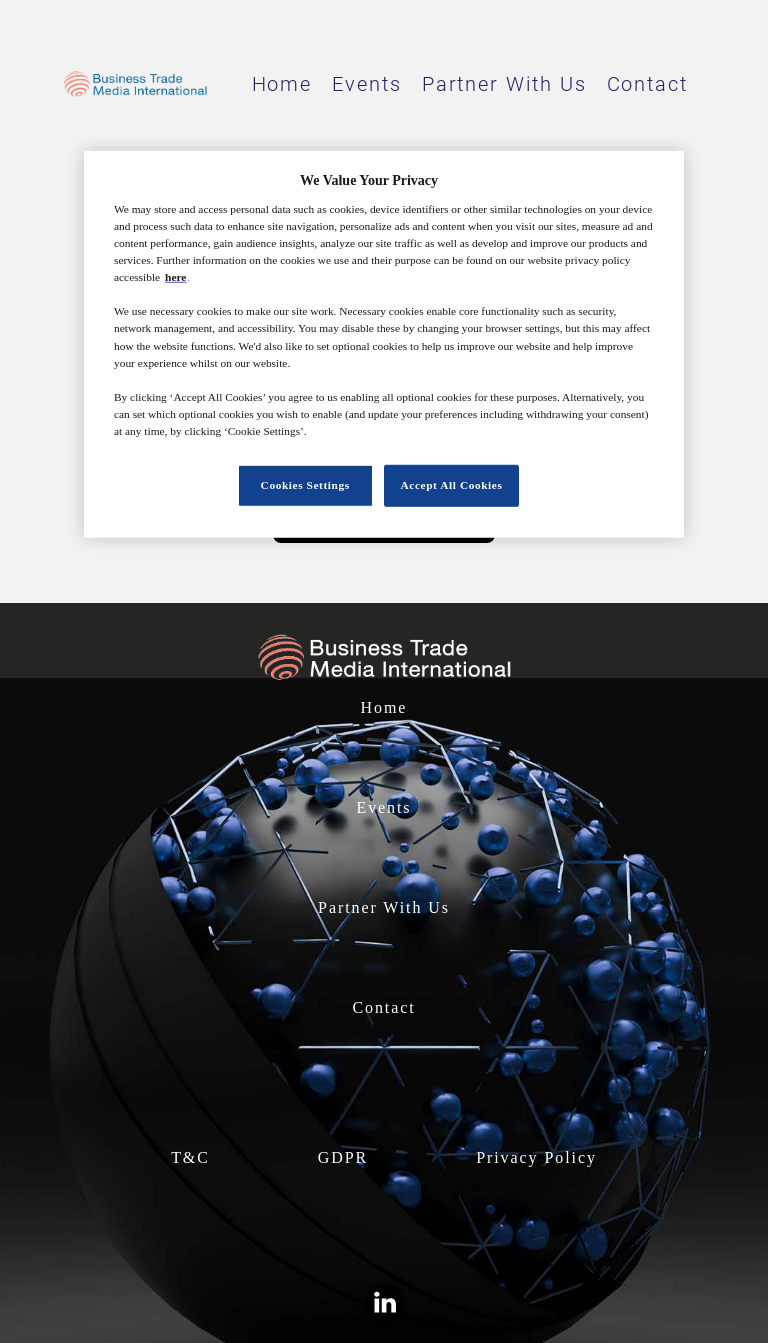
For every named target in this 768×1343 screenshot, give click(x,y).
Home (282, 84)
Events (367, 84)
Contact (647, 84)
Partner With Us (504, 84)
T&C (190, 1157)
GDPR (343, 1157)
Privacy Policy (536, 1157)
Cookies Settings (305, 485)
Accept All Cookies (452, 485)
